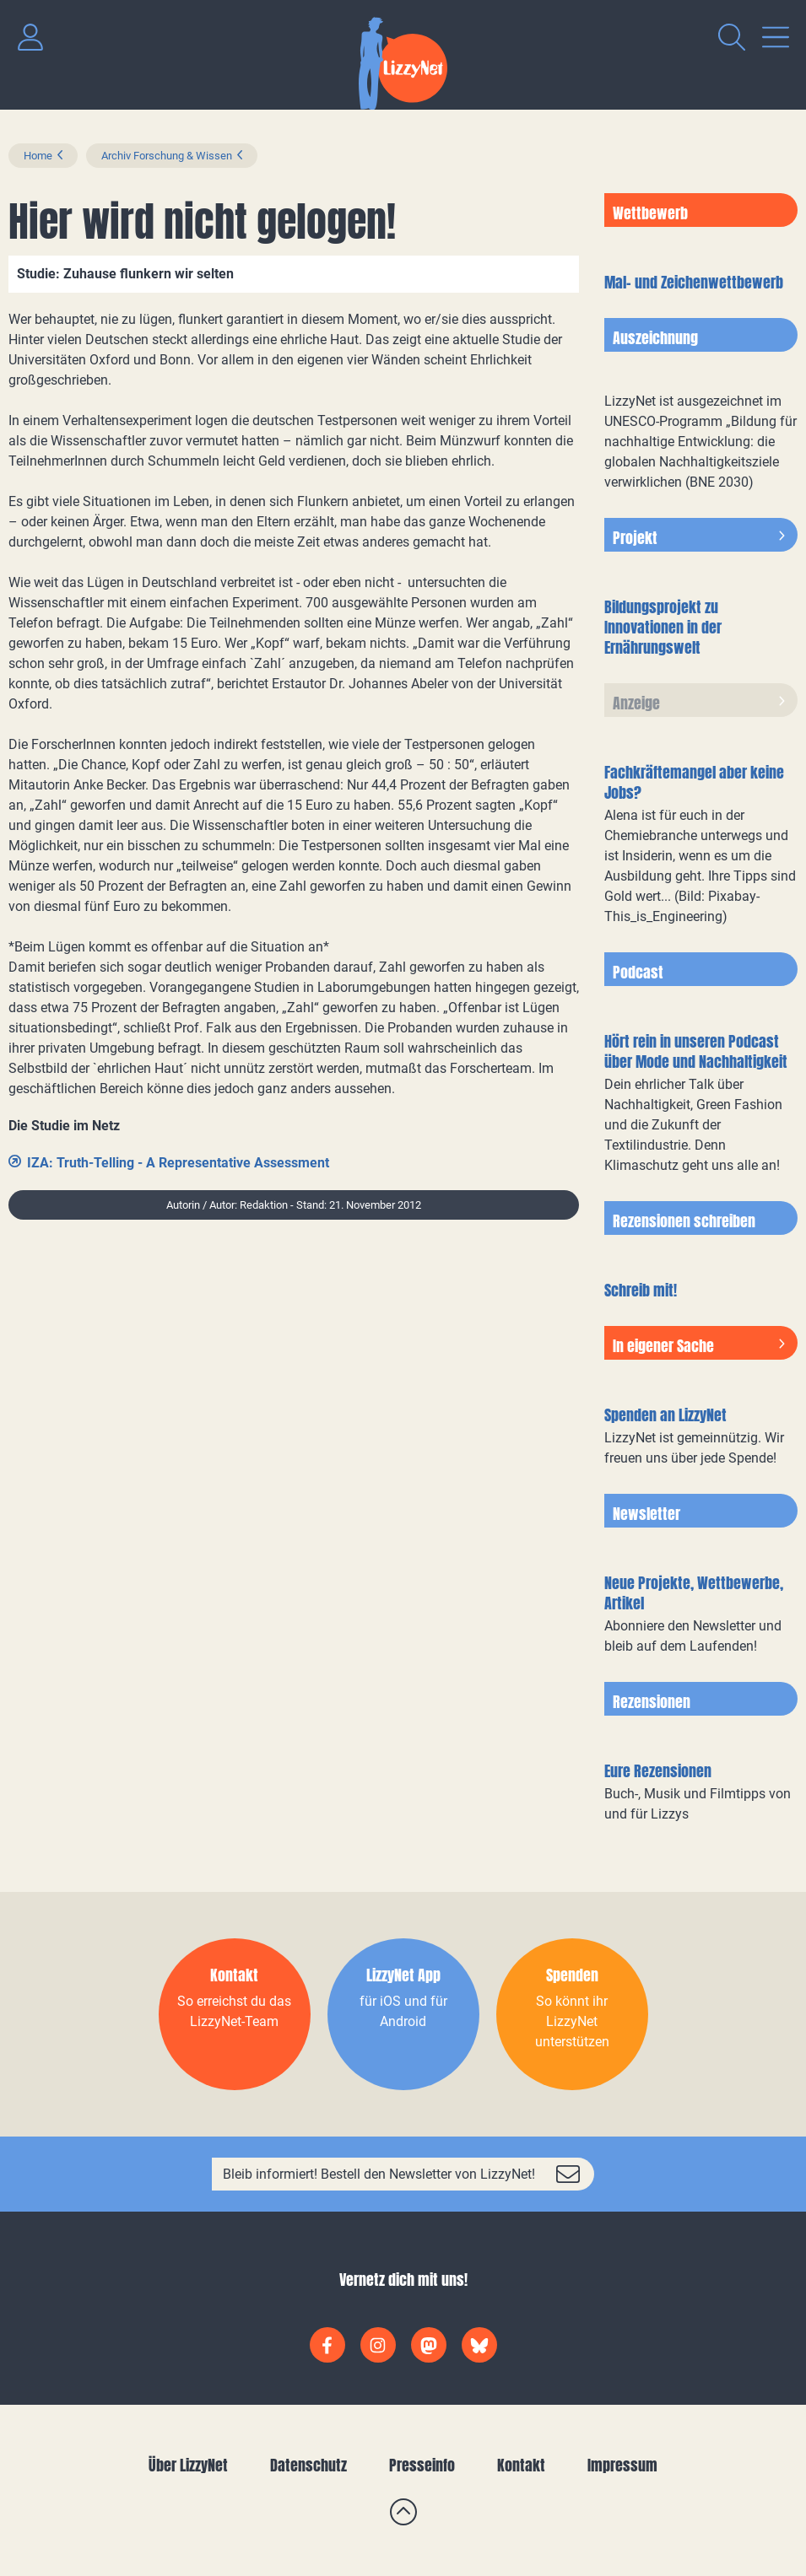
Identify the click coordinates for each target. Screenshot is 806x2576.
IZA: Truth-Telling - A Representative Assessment (178, 1163)
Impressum (622, 2465)
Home (38, 155)
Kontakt (521, 2465)
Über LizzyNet (188, 2465)
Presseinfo (422, 2465)
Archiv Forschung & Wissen (166, 155)
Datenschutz (308, 2465)
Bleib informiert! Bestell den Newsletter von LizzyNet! (379, 2174)
